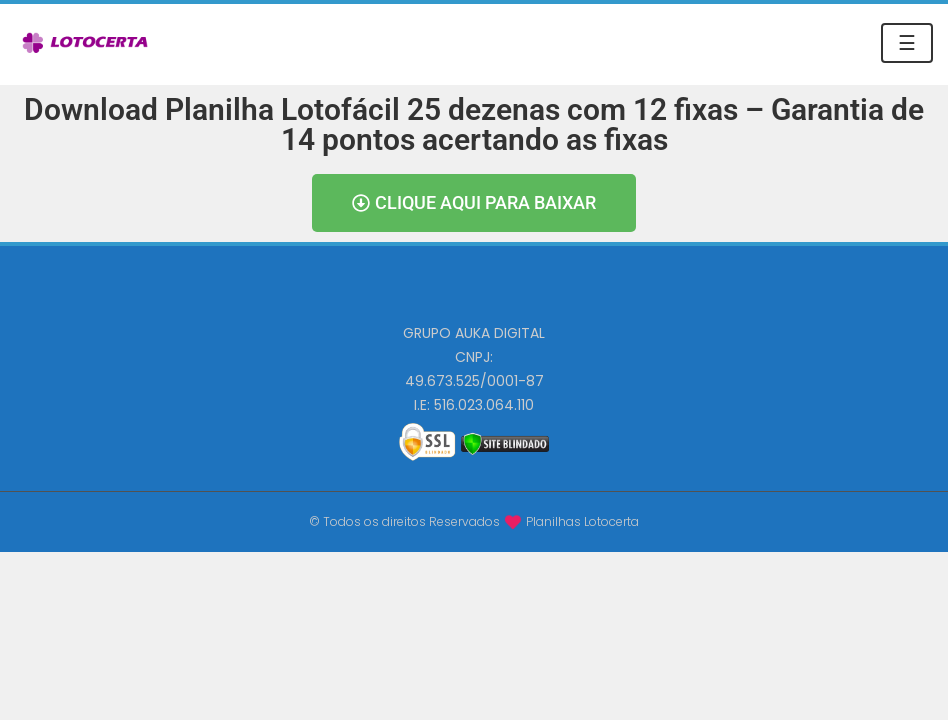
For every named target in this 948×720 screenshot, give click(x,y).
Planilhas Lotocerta (582, 521)
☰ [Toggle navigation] (907, 43)
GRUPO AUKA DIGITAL (474, 333)
